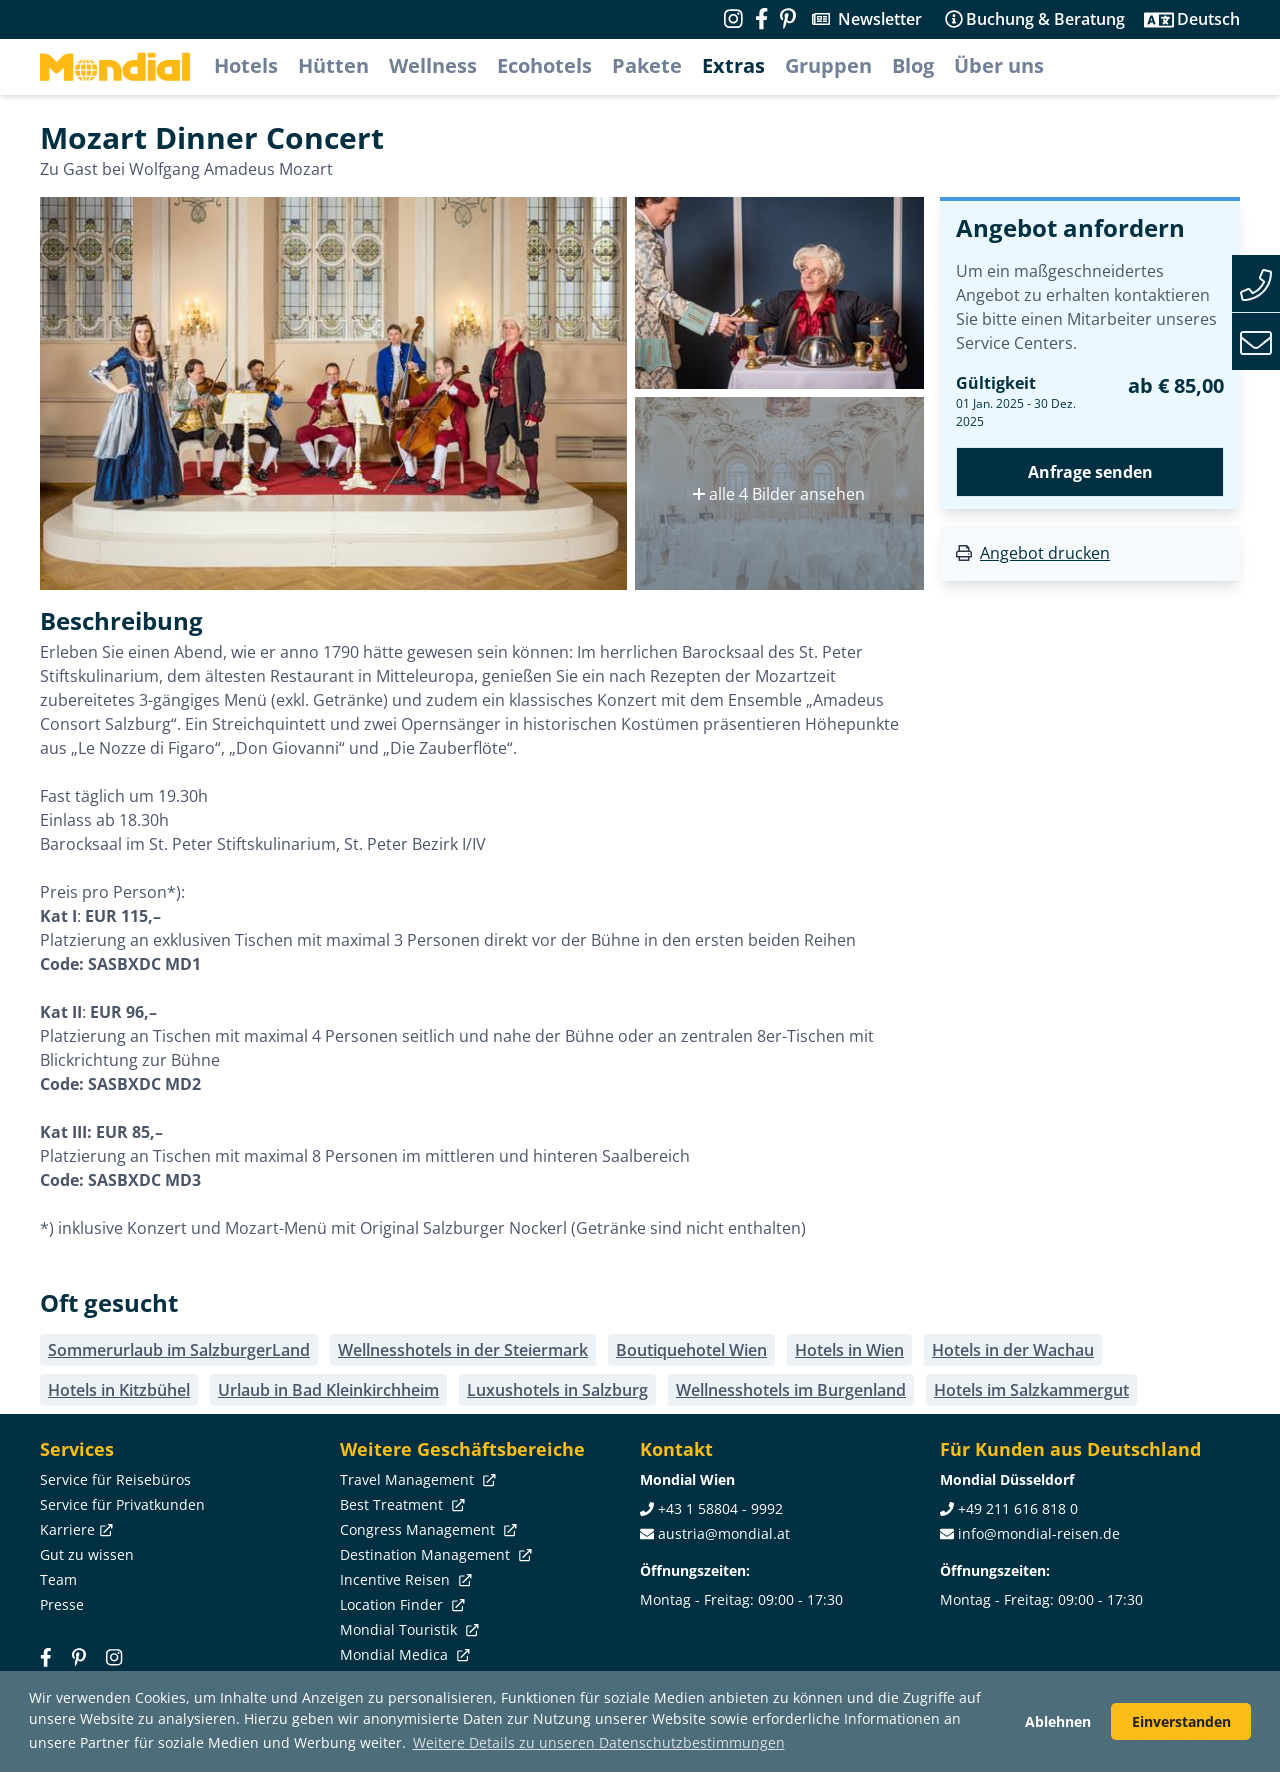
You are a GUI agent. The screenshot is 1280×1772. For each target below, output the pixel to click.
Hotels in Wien (849, 1350)
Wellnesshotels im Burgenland (791, 1390)
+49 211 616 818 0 (1018, 1508)
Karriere (74, 1529)
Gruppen (828, 65)
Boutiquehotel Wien (691, 1350)
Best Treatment (400, 1504)
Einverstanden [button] (1181, 1721)
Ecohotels (544, 65)
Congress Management (426, 1529)
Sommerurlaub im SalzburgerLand (179, 1350)
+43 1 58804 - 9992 (720, 1508)
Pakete (647, 65)
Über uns (999, 65)
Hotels (246, 65)
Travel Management (416, 1479)
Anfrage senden (1090, 472)
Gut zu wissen (87, 1554)
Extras (733, 65)
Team (58, 1579)
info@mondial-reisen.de (1039, 1533)
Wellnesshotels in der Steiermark (463, 1350)
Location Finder (400, 1604)
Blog (913, 65)
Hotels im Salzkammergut (1031, 1390)
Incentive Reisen (404, 1579)
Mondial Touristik (407, 1629)
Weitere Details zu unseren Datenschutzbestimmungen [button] (599, 1742)
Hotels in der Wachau (1013, 1350)
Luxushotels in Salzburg (557, 1390)
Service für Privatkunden (122, 1504)
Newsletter (880, 19)
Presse (62, 1604)
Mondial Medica (403, 1654)
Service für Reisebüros (115, 1479)
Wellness (433, 65)
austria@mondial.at (724, 1533)
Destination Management (434, 1554)
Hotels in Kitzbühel (119, 1390)
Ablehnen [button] (1058, 1721)
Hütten (333, 65)
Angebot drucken (1045, 553)
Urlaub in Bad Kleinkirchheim (328, 1390)
